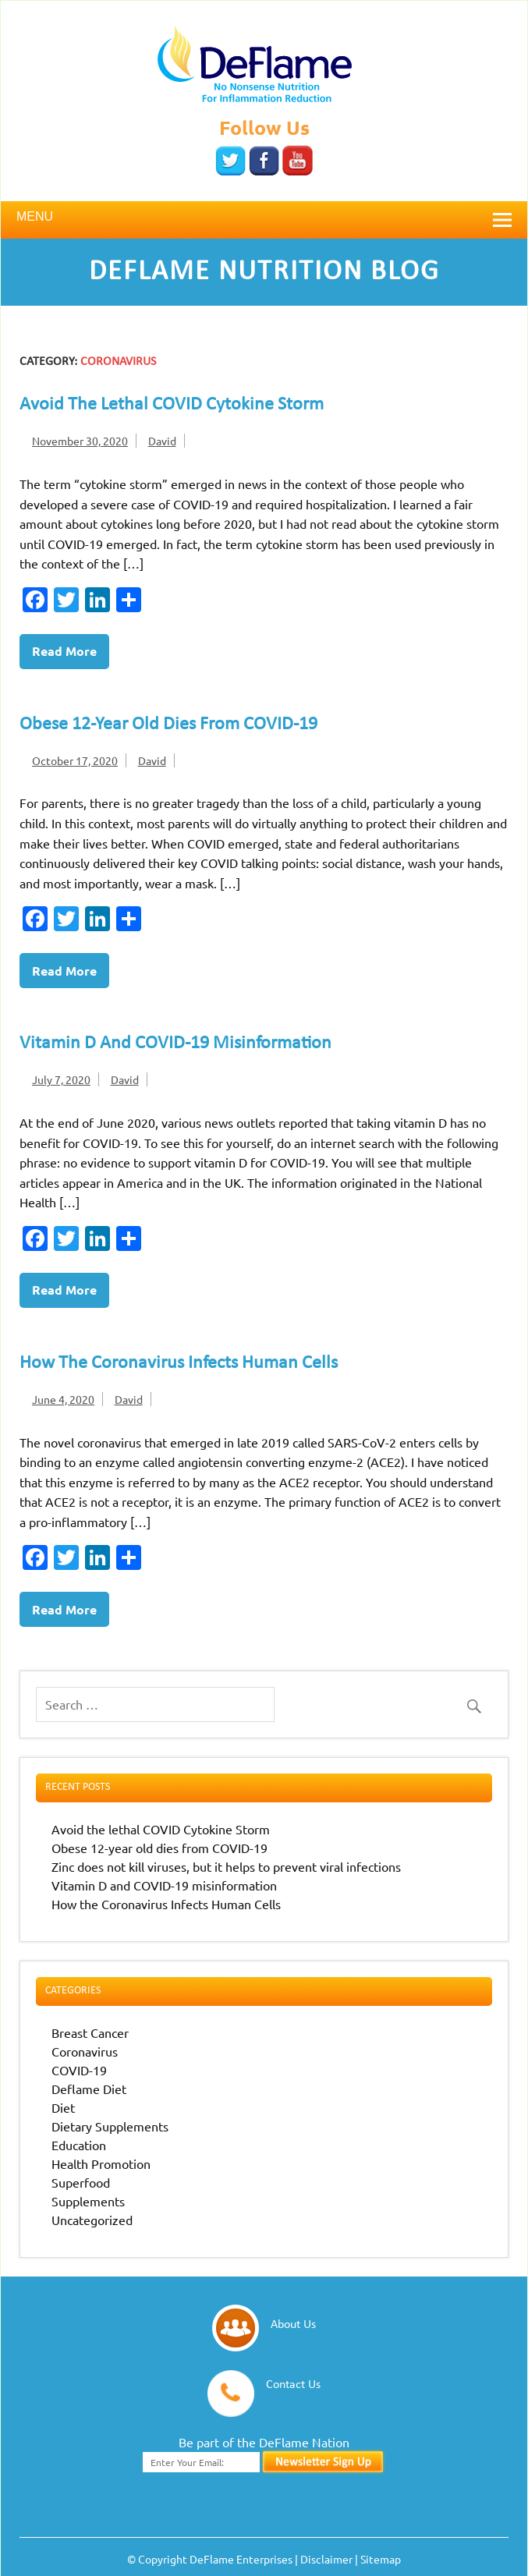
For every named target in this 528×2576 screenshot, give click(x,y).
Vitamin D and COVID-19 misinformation (191, 1043)
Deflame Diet (88, 2088)
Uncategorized (92, 2219)
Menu (34, 216)
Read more (64, 651)
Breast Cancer (90, 2032)
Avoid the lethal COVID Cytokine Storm (188, 405)
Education (78, 2145)
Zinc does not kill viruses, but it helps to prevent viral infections (226, 1866)
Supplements (88, 2201)
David (162, 441)
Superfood (80, 2182)
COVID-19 (79, 2070)
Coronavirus (84, 2051)
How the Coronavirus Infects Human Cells (192, 1363)
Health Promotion (101, 2163)
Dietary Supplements (109, 2126)
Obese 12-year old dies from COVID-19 (184, 724)
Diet (63, 2107)
